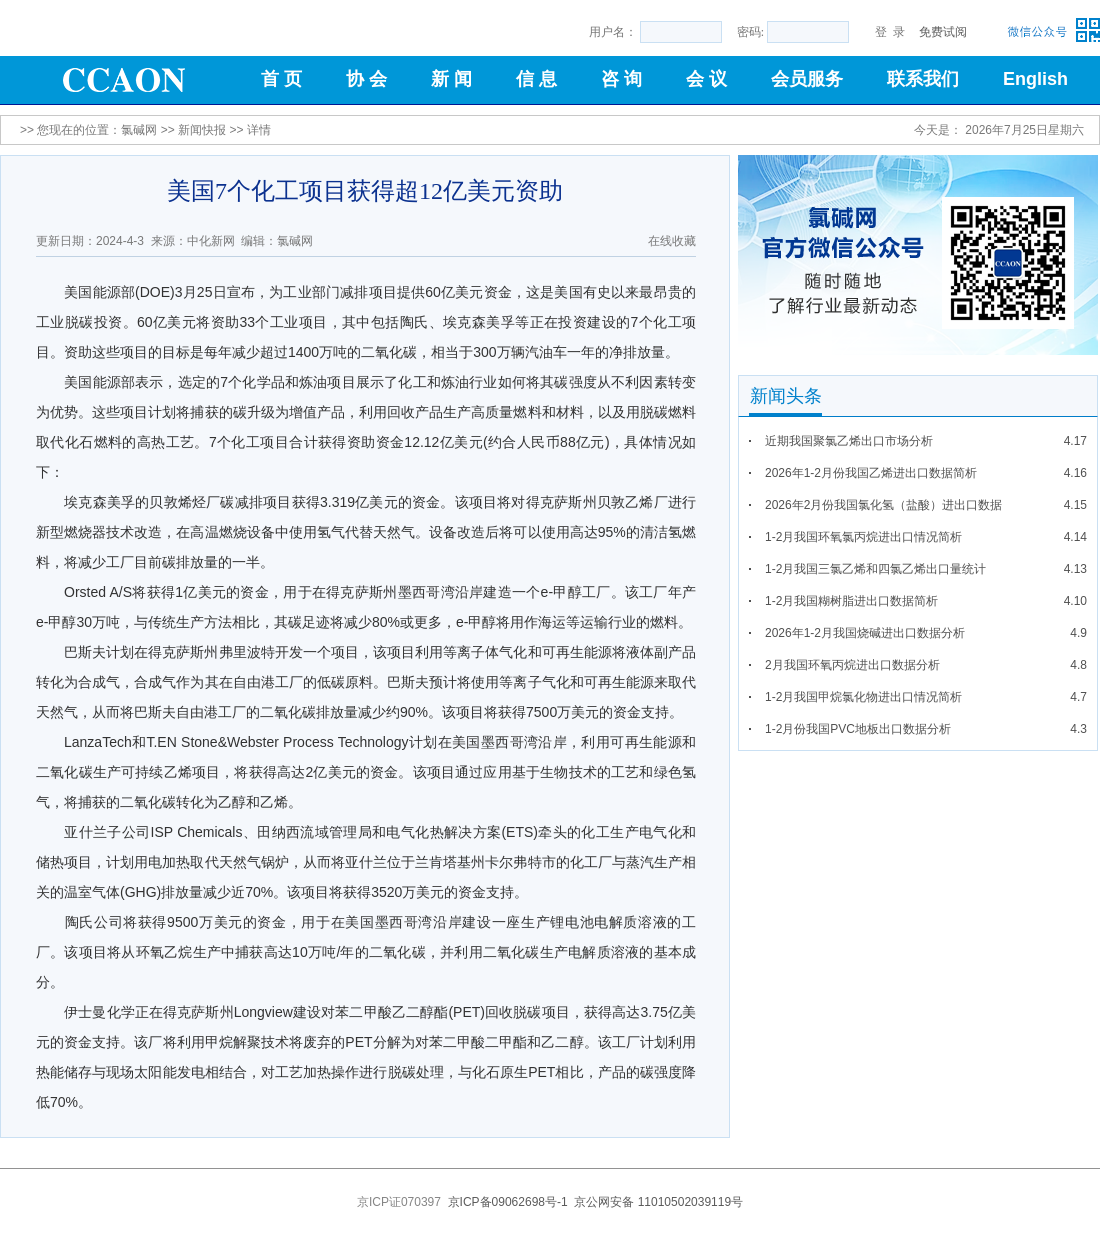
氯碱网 (139, 130)
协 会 (366, 79)
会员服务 (807, 79)
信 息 (536, 79)
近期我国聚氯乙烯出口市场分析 (849, 441)
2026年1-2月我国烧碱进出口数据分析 (865, 633)
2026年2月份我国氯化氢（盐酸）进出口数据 (883, 505)
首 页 (281, 79)
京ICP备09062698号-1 (508, 1202)
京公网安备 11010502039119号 (658, 1202)
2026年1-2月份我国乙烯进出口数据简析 (871, 473)
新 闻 (451, 79)
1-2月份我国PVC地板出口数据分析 (858, 729)
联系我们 (923, 79)
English (1035, 79)
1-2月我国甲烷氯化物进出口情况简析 (863, 697)
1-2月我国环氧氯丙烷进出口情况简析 (863, 537)
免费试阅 (943, 32)
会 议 (706, 79)
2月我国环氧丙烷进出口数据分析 (852, 665)
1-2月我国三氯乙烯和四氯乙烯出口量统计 (875, 569)
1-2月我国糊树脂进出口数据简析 (851, 601)
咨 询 (621, 79)
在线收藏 (672, 241)
